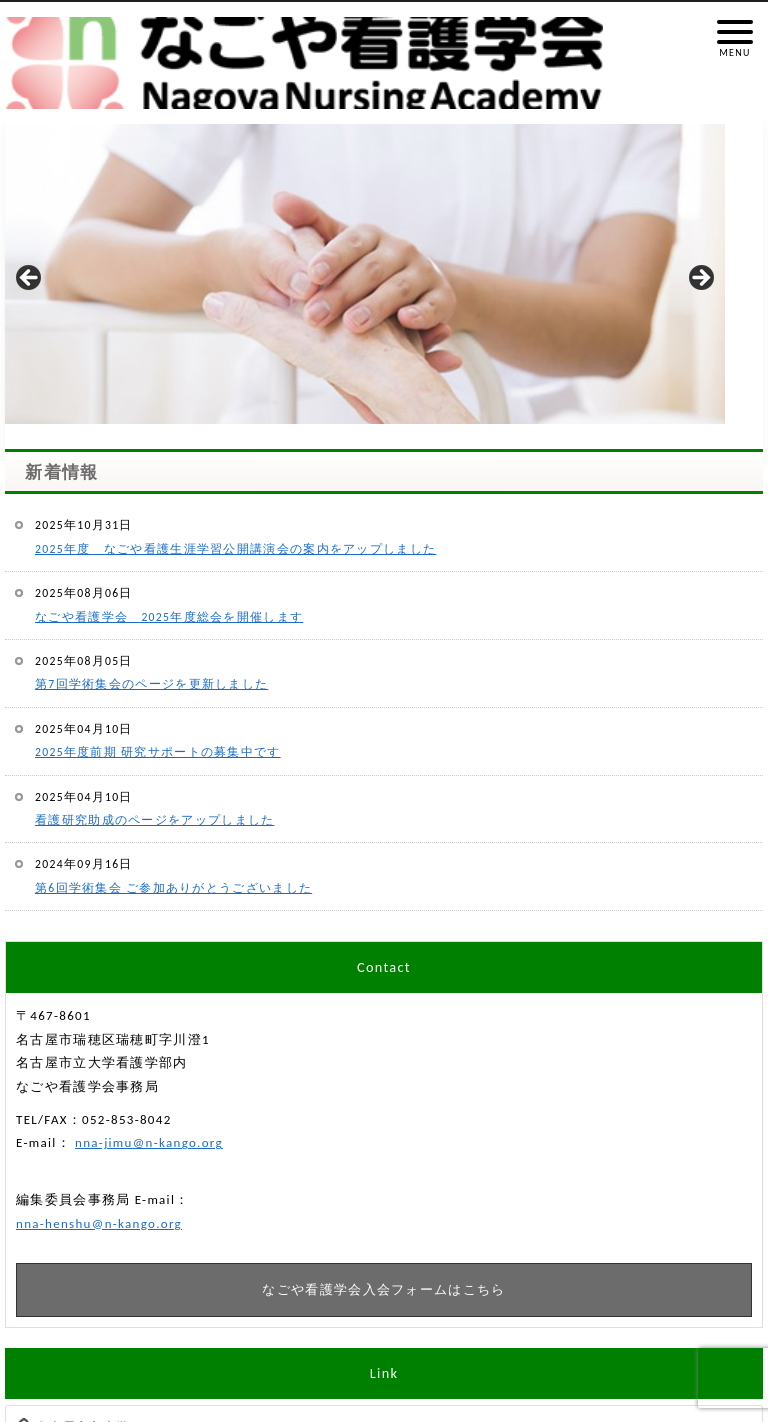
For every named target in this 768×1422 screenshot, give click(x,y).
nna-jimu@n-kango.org (149, 1142)
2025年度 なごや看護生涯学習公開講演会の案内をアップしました (235, 549)
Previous (30, 279)
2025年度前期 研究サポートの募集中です (158, 752)
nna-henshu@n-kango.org (99, 1223)
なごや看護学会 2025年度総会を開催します (169, 617)
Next (700, 279)
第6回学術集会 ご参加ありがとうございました (173, 888)
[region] (365, 284)
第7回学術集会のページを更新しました (151, 684)
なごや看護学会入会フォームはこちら (383, 1289)
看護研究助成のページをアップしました (154, 820)
